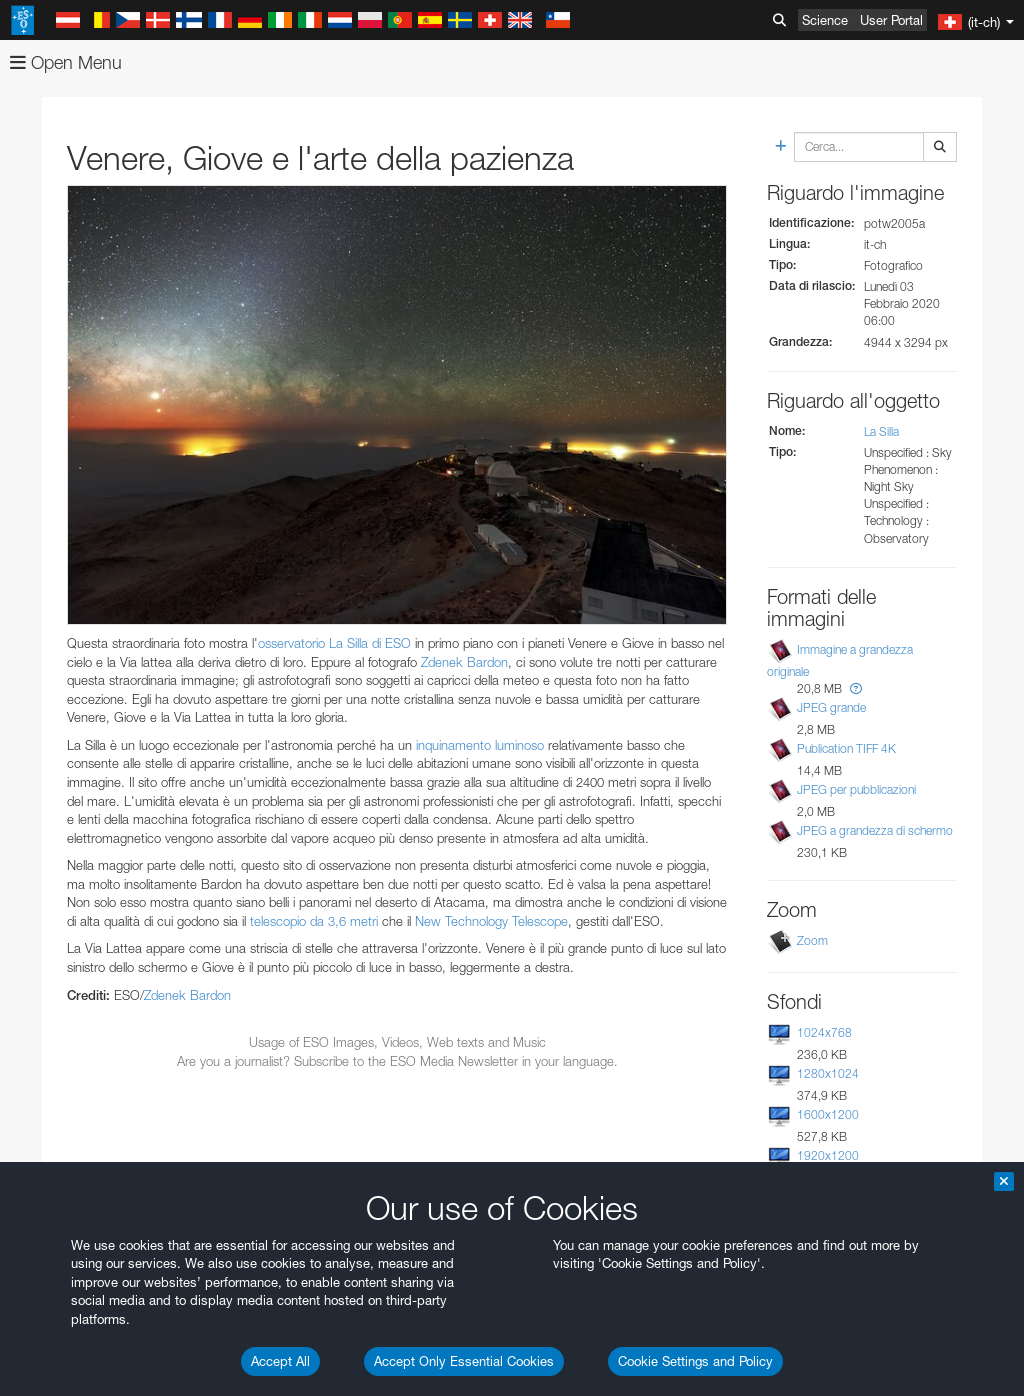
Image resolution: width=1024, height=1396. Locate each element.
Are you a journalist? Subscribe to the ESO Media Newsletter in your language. (397, 1061)
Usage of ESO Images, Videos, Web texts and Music (397, 1042)
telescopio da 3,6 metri (314, 921)
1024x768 (824, 1032)
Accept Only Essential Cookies (464, 1361)
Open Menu (66, 62)
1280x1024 (828, 1073)
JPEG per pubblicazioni (856, 789)
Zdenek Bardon (464, 662)
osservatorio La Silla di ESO (334, 643)
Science (825, 20)
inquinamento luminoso (480, 745)
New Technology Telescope (491, 921)
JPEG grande (831, 707)
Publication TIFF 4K (846, 748)
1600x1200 (828, 1114)
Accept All (280, 1361)
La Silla (881, 431)
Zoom (812, 940)
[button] (856, 688)
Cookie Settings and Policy (695, 1361)
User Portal (891, 20)
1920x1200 (828, 1155)
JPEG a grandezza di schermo (875, 830)
